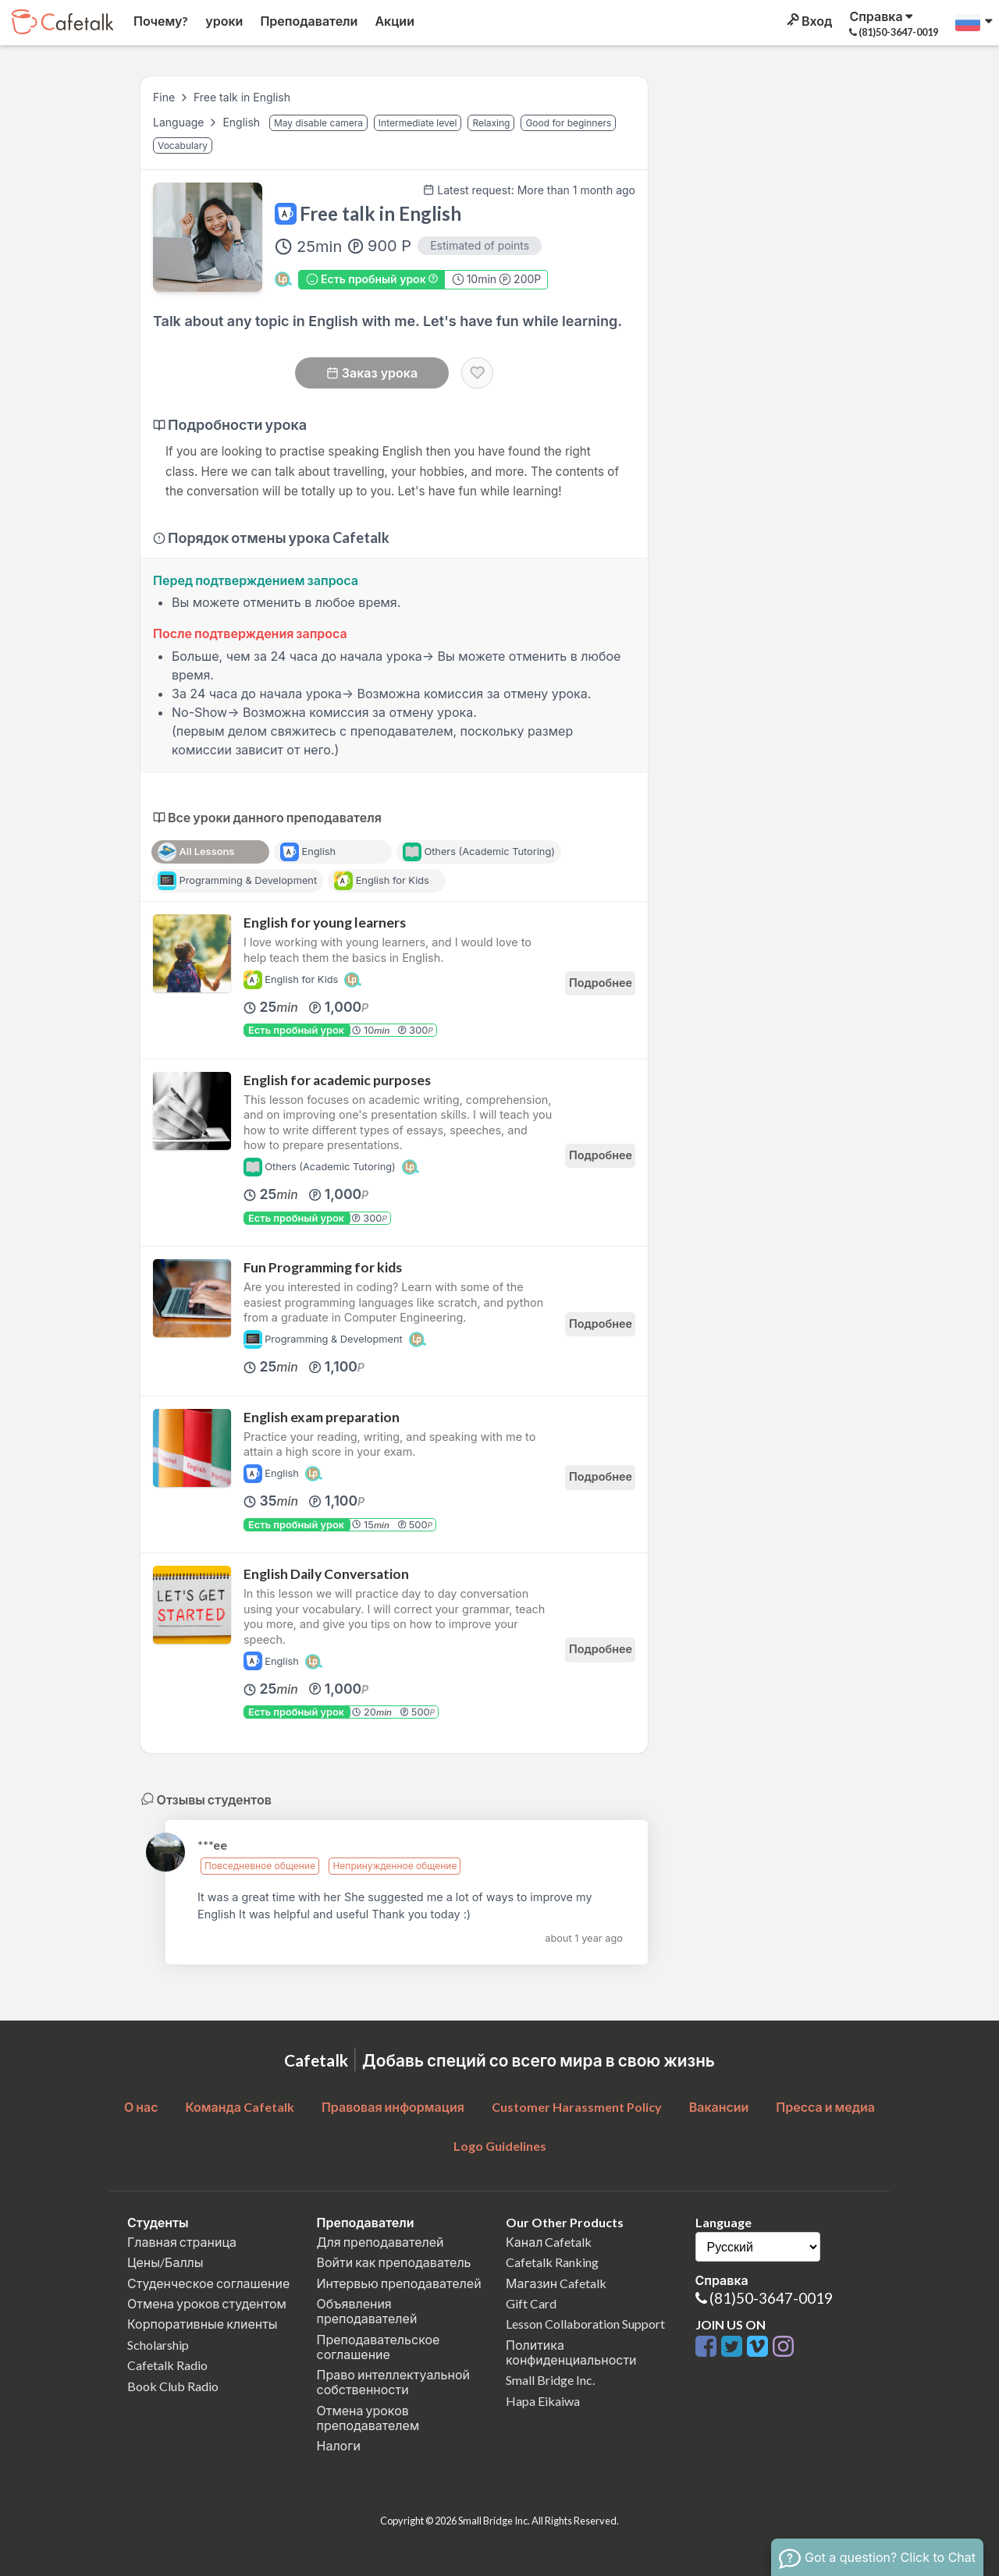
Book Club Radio (173, 2386)
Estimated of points (479, 245)
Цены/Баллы (165, 2262)
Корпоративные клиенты (202, 2323)
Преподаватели (307, 20)
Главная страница (181, 2241)
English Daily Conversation (326, 1574)
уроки (223, 20)
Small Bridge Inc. (550, 2379)
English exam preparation (322, 1417)
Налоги (339, 2445)
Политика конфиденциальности (571, 2352)
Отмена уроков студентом (206, 2303)
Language (180, 122)
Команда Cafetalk (239, 2106)
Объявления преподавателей (367, 2311)
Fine (164, 97)
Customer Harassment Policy (577, 2106)
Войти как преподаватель (394, 2262)
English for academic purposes (337, 1080)
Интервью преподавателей (399, 2283)
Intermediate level (418, 123)
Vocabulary (183, 145)
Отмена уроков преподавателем (368, 2417)
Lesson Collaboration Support (585, 2323)
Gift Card (531, 2303)
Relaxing (491, 123)
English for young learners (325, 922)
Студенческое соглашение (208, 2283)
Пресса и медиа (825, 2106)
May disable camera (318, 123)
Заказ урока (372, 373)
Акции (393, 20)
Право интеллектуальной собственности (393, 2382)
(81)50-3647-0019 (771, 2298)
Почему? (159, 20)
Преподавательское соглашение (378, 2346)
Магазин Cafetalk (556, 2283)
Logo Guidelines (499, 2145)
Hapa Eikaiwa (543, 2400)
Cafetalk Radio (167, 2365)
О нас (141, 2106)
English (242, 122)
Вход (808, 20)
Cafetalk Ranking (552, 2262)
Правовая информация (393, 2106)
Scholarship (158, 2344)
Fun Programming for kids (323, 1267)
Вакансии (719, 2106)
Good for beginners (568, 123)
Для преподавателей (380, 2241)
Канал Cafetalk (549, 2241)
